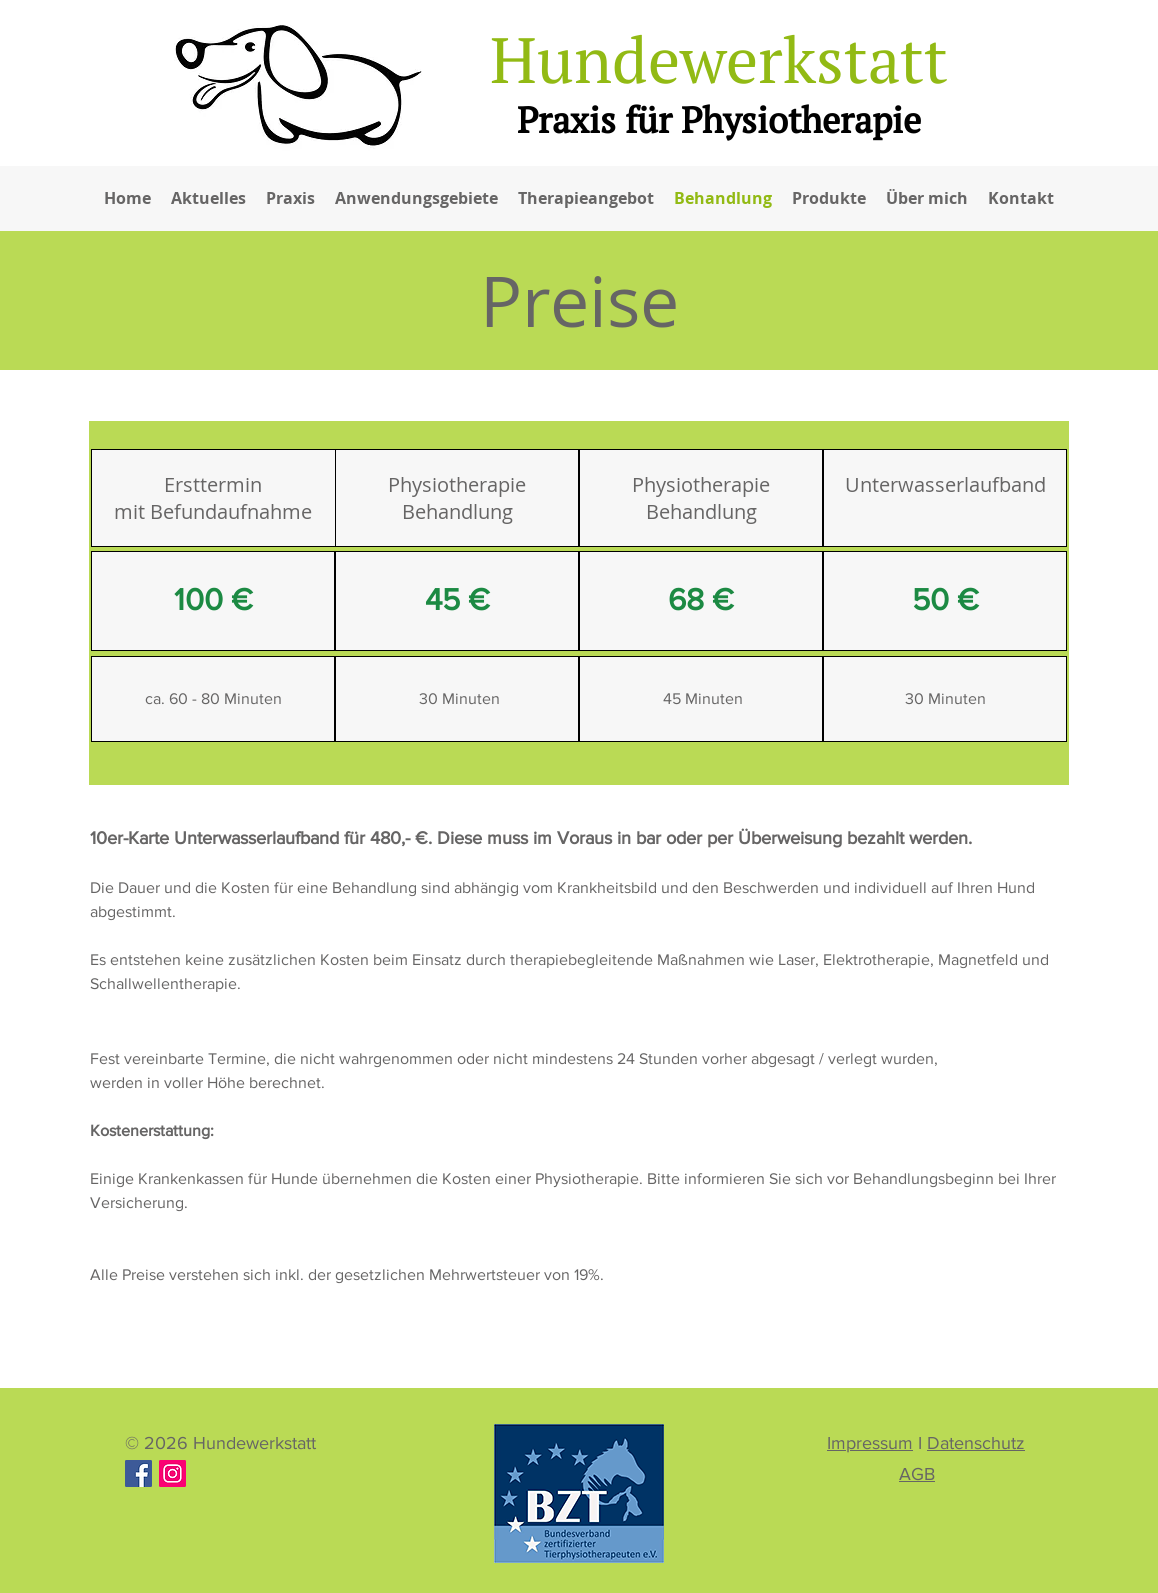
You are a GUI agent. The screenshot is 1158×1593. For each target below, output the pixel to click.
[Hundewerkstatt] (172, 1473)
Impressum (870, 1443)
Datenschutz (976, 1443)
